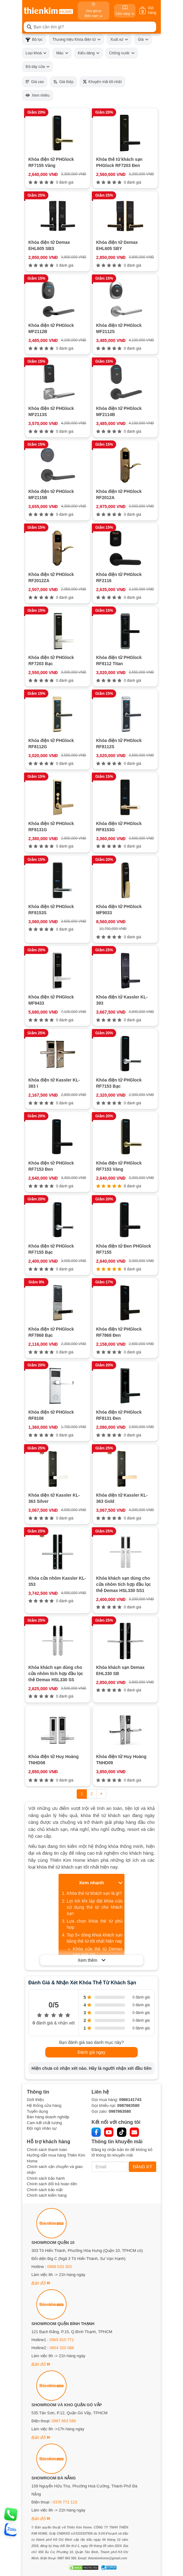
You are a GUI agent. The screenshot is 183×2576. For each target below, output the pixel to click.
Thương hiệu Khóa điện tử (76, 39)
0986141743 (130, 2099)
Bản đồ (40, 2283)
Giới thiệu (35, 2099)
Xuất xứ (119, 39)
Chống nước (121, 53)
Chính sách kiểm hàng (47, 2195)
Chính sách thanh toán (47, 2149)
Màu (62, 53)
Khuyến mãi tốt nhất (102, 82)
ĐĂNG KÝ (142, 2166)
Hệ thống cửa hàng (44, 2105)
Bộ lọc (34, 39)
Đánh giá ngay (91, 2052)
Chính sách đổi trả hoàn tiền (52, 2184)
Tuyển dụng (37, 2111)
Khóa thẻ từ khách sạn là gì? (94, 1893)
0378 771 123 (65, 2502)
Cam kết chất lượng (44, 2122)
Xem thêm (91, 1960)
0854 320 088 (62, 2347)
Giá (143, 39)
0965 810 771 (62, 2339)
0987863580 (128, 2105)
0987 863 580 (63, 2421)
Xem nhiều (38, 95)
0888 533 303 (59, 2266)
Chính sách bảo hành (46, 2178)
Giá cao (35, 82)
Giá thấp (63, 82)
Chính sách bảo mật (45, 2189)
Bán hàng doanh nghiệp (48, 2117)
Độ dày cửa (37, 67)
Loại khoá (36, 53)
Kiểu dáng (88, 53)
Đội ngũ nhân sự (42, 2128)
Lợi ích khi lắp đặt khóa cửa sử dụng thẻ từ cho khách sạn (95, 1907)
